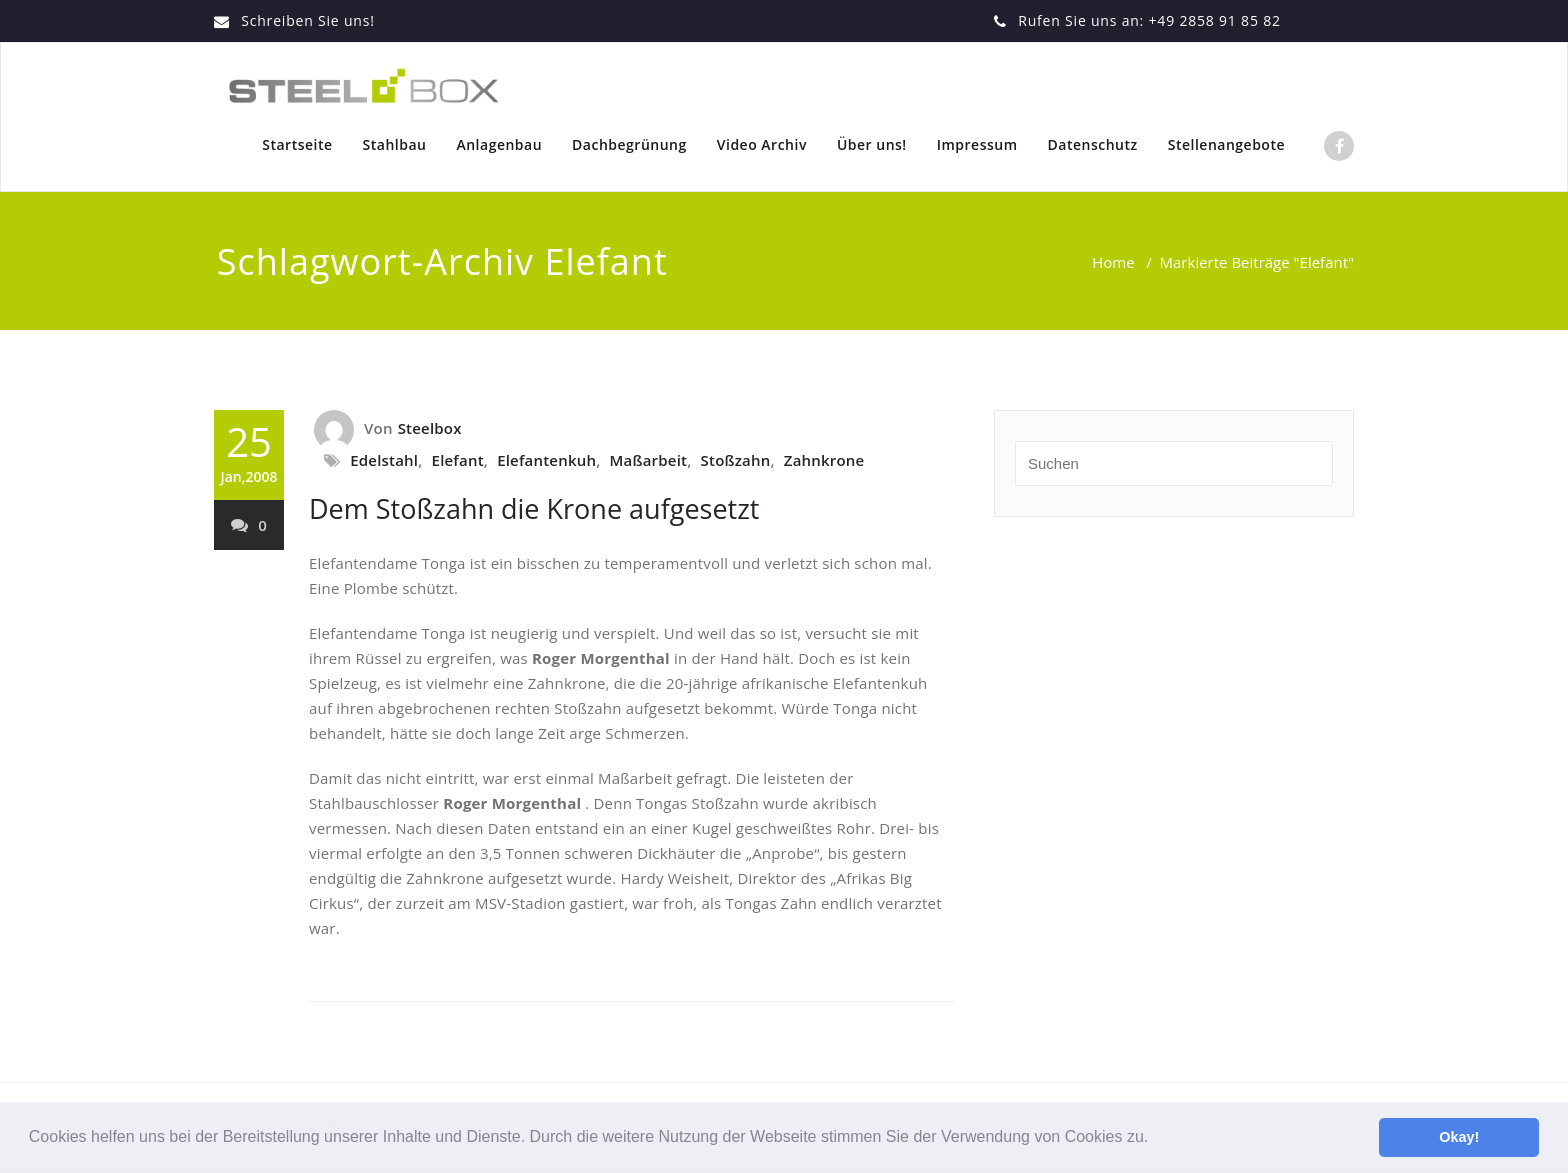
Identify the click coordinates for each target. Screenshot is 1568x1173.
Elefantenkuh (546, 460)
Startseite (297, 144)
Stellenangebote (1226, 144)
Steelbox (430, 428)
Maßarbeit (649, 460)
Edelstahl (384, 460)
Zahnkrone (824, 460)
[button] (1156, 1139)
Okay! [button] (1459, 1137)
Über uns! (872, 144)
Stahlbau (395, 144)
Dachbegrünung (629, 144)
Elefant (458, 460)
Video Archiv (762, 144)
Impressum (977, 144)
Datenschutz (1093, 144)
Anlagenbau (499, 144)
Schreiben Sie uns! (307, 20)
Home (1113, 262)
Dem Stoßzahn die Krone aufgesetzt (534, 508)
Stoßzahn (736, 460)
